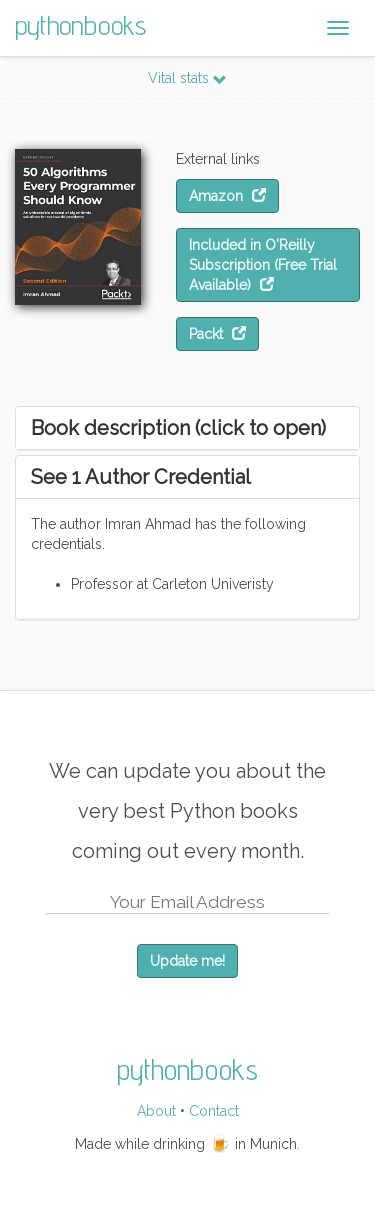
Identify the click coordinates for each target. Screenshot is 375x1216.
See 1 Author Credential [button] (141, 477)
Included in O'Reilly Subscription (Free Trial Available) (263, 265)
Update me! (187, 961)
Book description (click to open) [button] (178, 428)
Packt (217, 334)
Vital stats (187, 78)
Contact (214, 1111)
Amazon (227, 196)
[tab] (187, 428)
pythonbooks (80, 24)
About (156, 1111)
